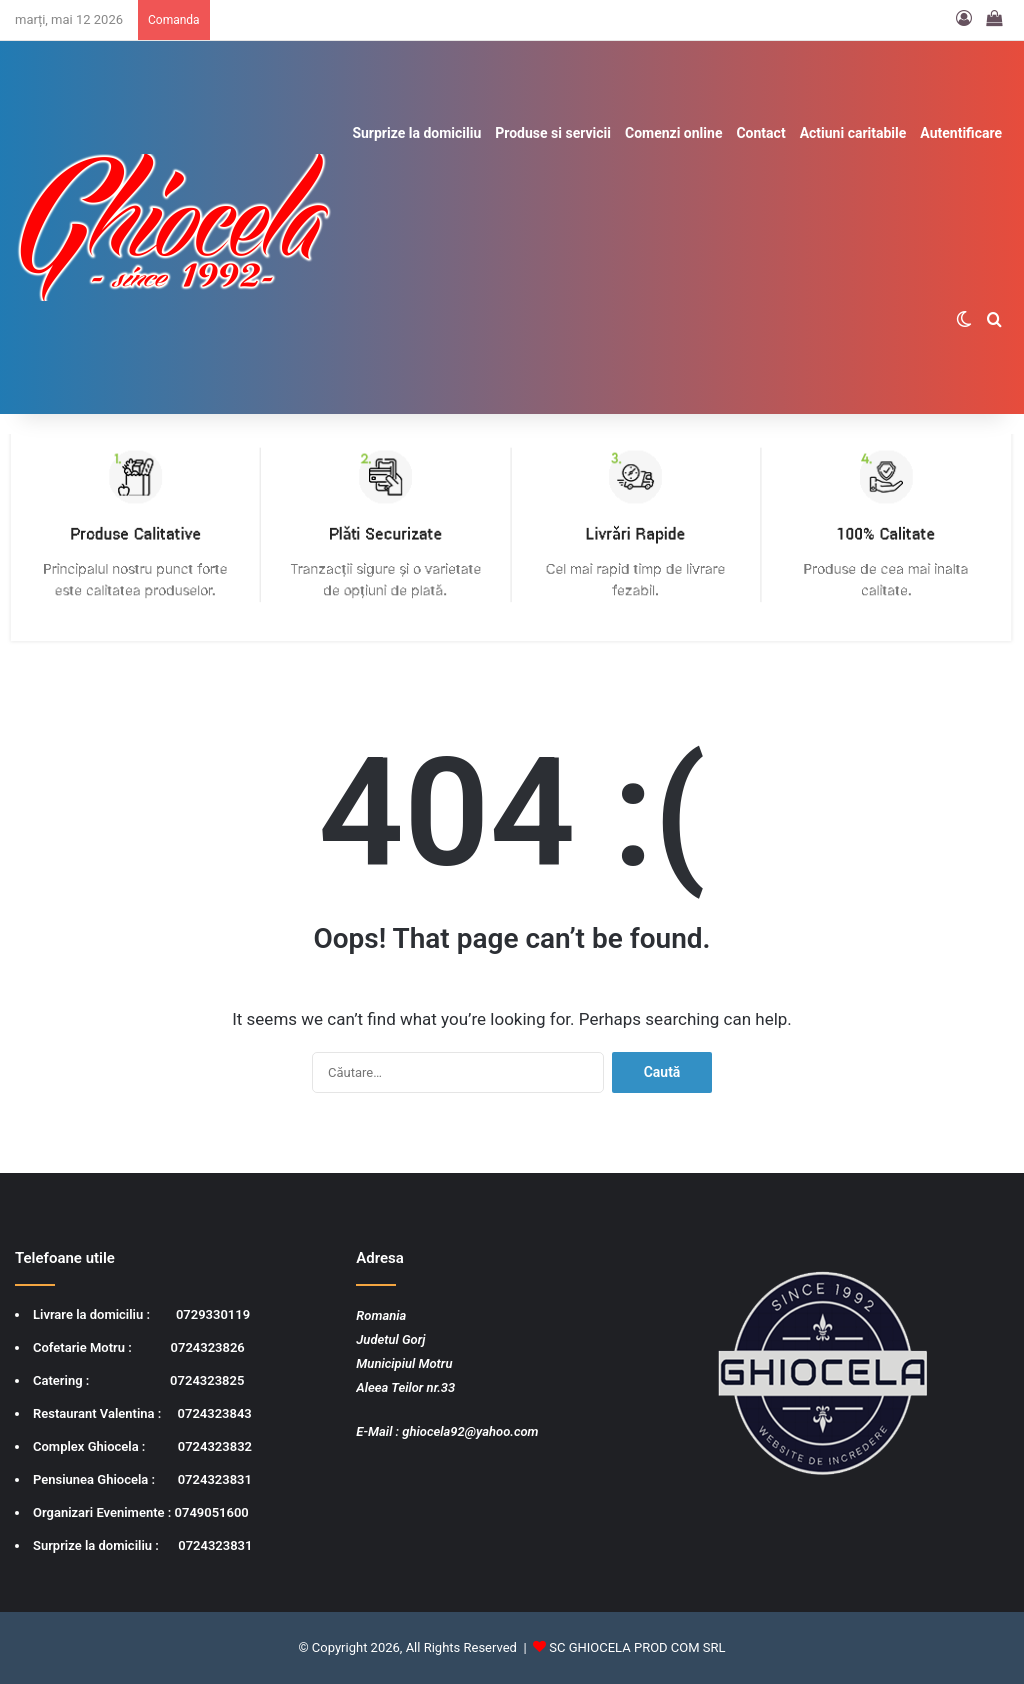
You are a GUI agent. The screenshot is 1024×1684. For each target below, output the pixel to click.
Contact (760, 133)
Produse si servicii (553, 133)
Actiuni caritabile (853, 133)
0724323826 (208, 1347)
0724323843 (215, 1413)
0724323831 (215, 1479)
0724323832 (215, 1446)
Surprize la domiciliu (416, 133)
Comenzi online (673, 133)
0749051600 (212, 1512)
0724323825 (207, 1380)
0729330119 (213, 1314)
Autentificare (961, 133)
